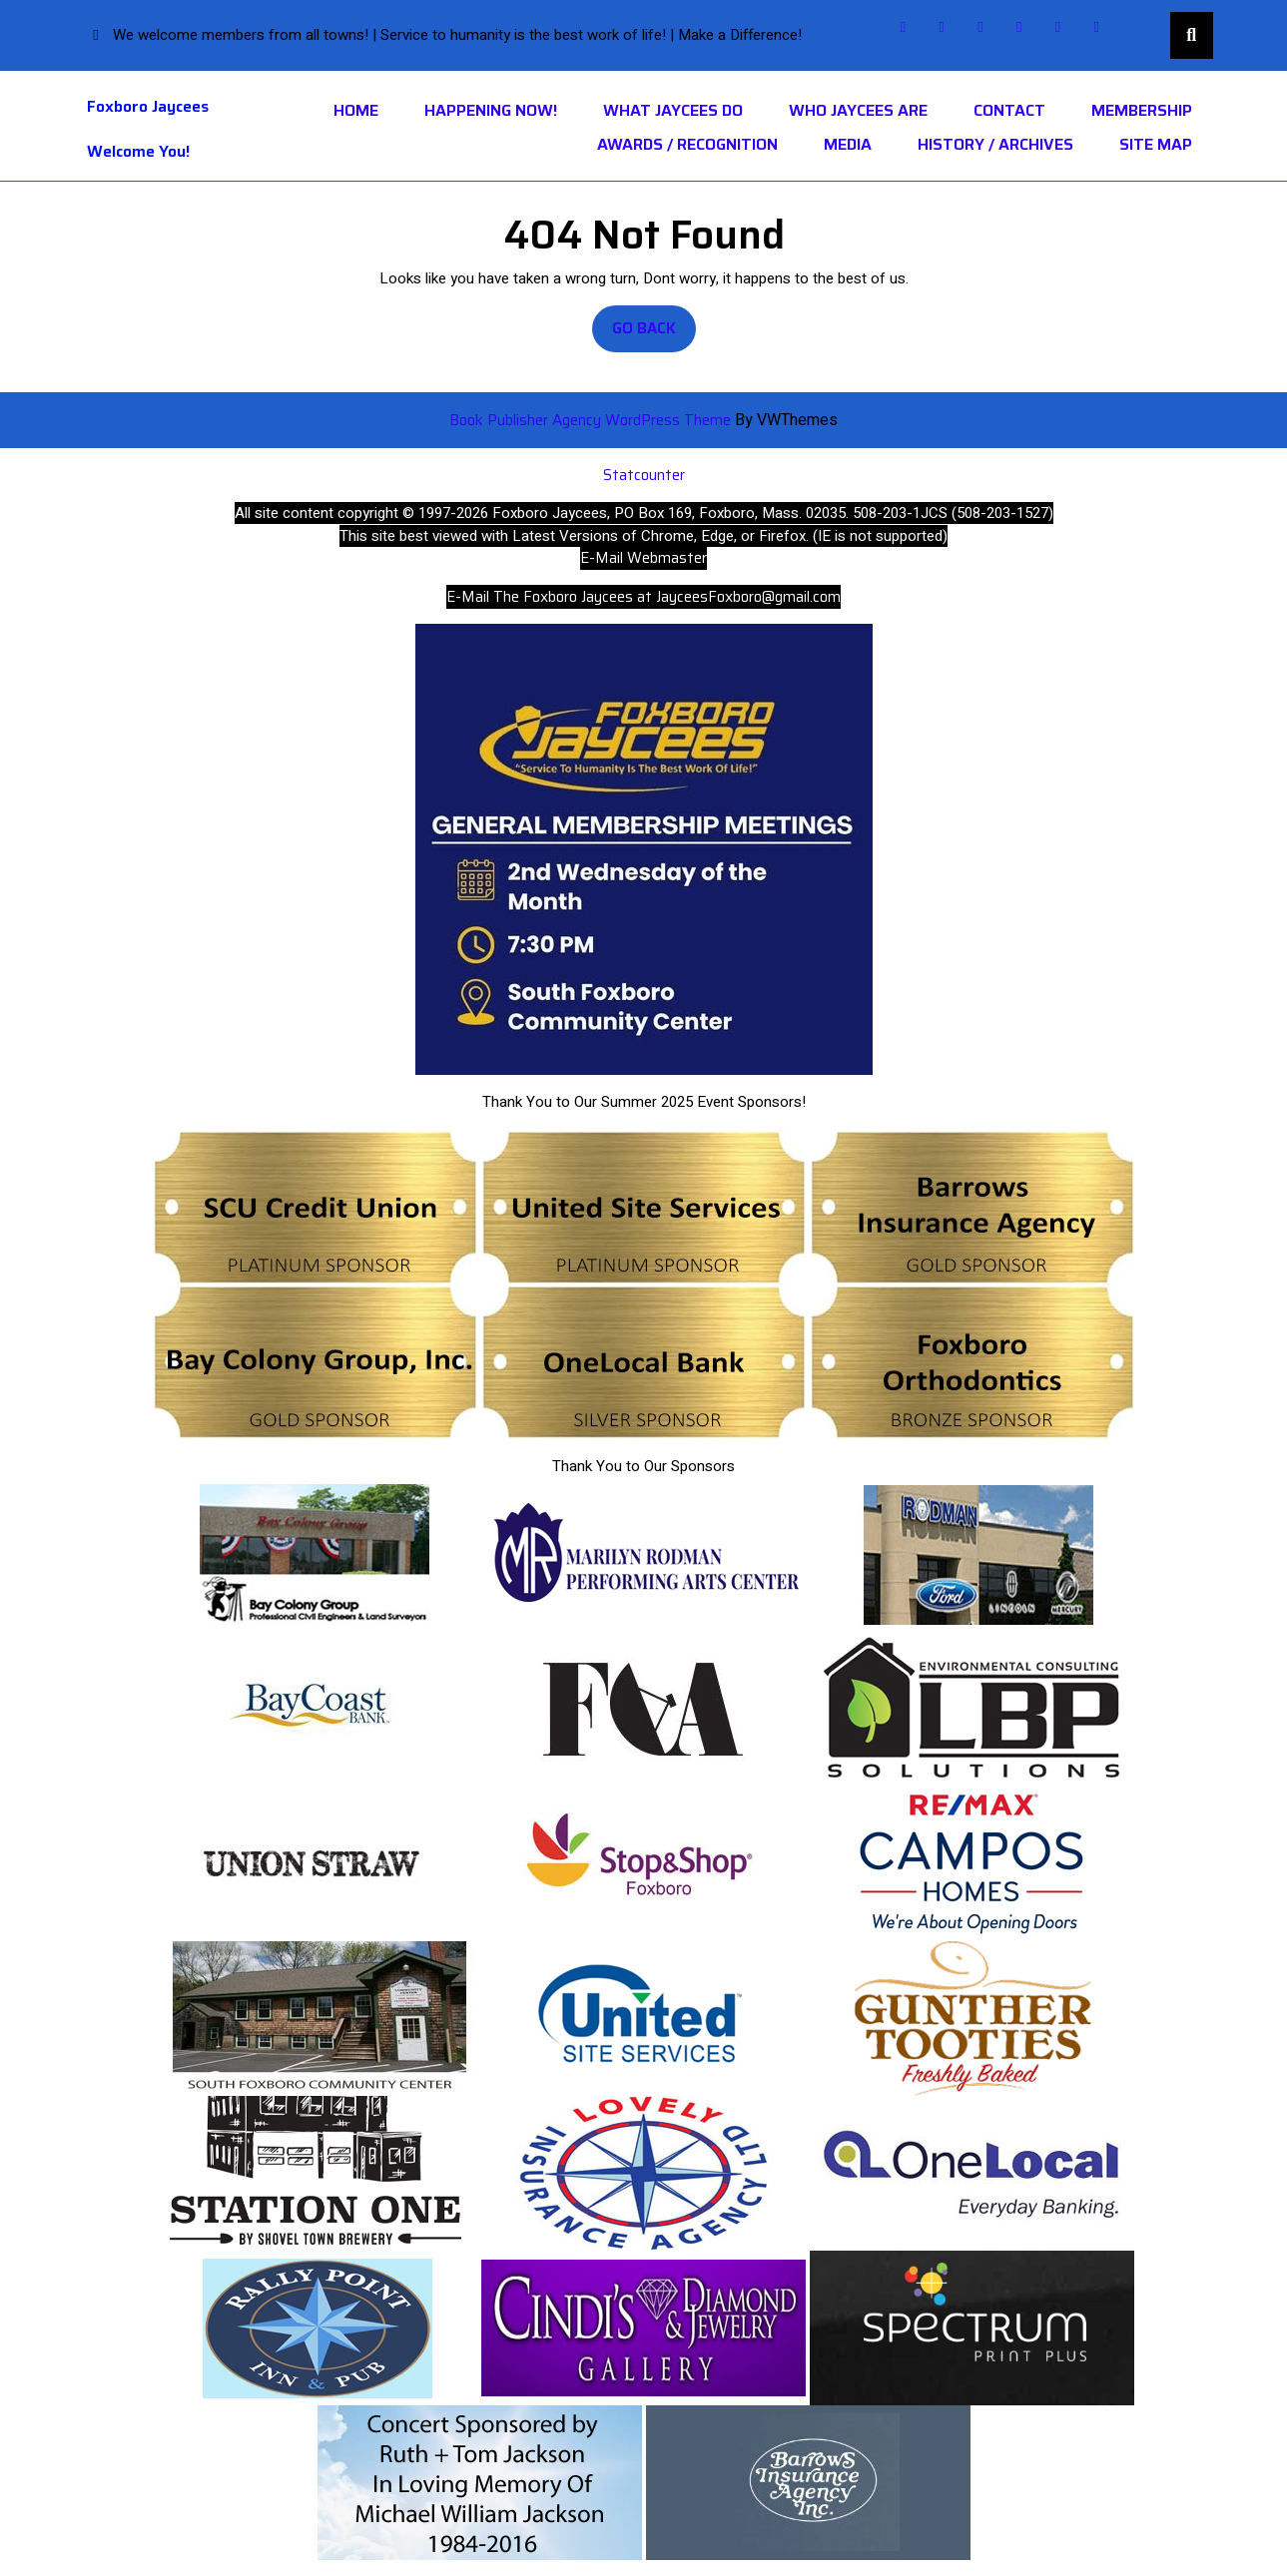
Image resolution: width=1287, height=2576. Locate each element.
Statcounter (644, 475)
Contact (1009, 111)
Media (848, 145)
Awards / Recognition (687, 145)
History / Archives (995, 145)
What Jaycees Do (673, 111)
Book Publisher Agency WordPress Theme (592, 420)
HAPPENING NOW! (490, 111)
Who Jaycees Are (858, 111)
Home (355, 111)
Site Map (1155, 145)
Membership (1141, 111)
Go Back (654, 333)
